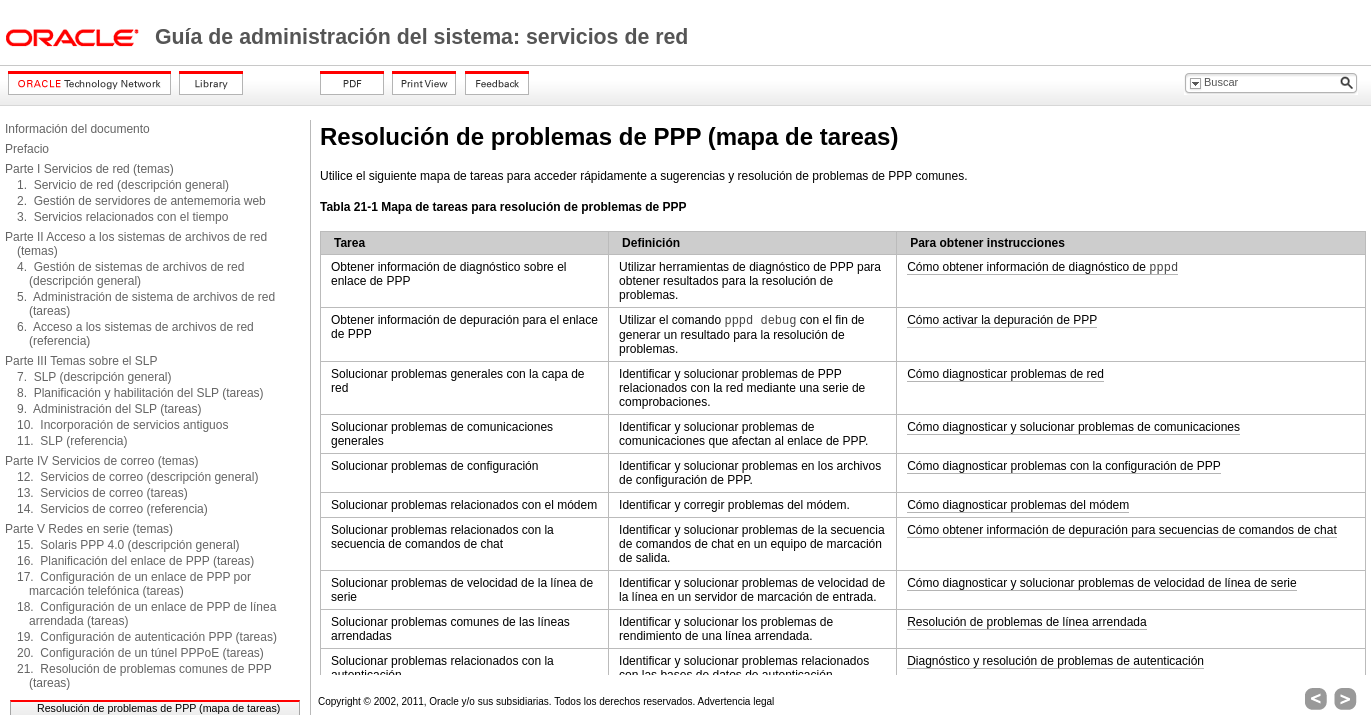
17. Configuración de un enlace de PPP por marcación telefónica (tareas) (134, 584)
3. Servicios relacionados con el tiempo (122, 217)
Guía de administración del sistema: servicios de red (421, 37)
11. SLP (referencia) (72, 441)
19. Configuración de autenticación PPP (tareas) (147, 637)
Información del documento (77, 129)
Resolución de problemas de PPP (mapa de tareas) (158, 708)
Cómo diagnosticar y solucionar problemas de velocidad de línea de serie (1102, 583)
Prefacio (27, 149)
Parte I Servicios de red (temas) (89, 169)
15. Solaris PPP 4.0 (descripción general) (128, 545)
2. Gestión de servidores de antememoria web (141, 201)
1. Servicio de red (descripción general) (123, 185)
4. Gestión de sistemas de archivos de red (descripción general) (130, 274)
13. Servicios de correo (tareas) (102, 493)
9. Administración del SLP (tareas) (109, 409)
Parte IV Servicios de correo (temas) (101, 461)
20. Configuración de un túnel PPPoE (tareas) (140, 653)
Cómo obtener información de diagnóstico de (1042, 267)
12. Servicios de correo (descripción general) (137, 477)
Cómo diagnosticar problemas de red (1005, 374)
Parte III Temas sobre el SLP (81, 361)
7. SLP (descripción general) (94, 377)
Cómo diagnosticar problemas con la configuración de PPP (1064, 466)
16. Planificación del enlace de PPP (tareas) (135, 561)
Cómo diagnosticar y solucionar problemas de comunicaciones (1073, 427)
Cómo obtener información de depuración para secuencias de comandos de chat (1122, 530)
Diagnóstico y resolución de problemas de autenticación (1055, 661)
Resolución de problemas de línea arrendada (1027, 622)
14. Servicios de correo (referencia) (112, 509)
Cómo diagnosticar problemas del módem (1018, 505)
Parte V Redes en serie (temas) (89, 529)
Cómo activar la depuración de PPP (1002, 320)
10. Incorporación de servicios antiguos (122, 425)
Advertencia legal (736, 701)
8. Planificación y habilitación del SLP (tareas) (140, 393)
